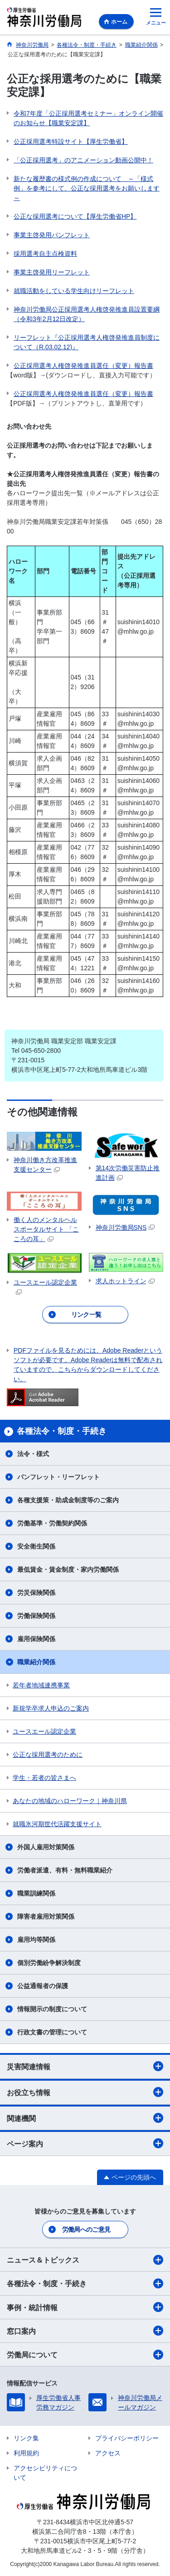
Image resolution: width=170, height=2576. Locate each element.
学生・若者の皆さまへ (44, 1777)
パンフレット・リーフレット (58, 1477)
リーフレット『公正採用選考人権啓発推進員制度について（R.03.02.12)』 (87, 342)
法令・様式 (33, 1453)
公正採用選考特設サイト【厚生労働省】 (71, 141)
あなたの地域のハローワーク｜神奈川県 (70, 1800)
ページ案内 (85, 2143)
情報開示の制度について (52, 2009)
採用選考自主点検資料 (45, 253)
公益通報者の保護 (42, 1985)
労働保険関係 (36, 1615)
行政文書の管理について (52, 2032)
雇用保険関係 (36, 1638)
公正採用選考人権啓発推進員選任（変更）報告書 (83, 365)
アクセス (108, 2453)
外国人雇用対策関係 (45, 1847)
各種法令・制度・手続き (85, 2283)
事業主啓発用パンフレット (52, 235)
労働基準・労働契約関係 (52, 1523)
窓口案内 (85, 2331)
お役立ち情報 (85, 2092)
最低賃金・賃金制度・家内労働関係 (68, 1569)
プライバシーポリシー (127, 2438)
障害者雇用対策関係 (45, 1916)
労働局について (85, 2355)
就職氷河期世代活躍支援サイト (57, 1824)
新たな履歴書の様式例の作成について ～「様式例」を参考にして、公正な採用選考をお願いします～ (87, 188)
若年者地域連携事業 (41, 1685)
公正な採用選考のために (48, 1754)
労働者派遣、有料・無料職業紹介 (64, 1870)
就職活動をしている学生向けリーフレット (74, 290)
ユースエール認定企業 (44, 1731)
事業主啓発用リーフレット (52, 272)
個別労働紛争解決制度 (49, 1962)
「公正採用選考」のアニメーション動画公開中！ (83, 160)
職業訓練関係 (36, 1893)
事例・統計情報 (85, 2307)
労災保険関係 (36, 1592)
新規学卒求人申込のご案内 (51, 1708)
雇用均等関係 (36, 1939)
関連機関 (85, 2118)
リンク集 (26, 2438)
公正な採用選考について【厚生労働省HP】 (75, 216)
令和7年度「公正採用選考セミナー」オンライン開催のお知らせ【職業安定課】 (88, 118)
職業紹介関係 (36, 1662)
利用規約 (26, 2453)
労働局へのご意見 (86, 2229)
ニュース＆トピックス (85, 2260)
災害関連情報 (85, 2066)
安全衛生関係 (36, 1546)
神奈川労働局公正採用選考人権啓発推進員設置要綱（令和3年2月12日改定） (87, 314)
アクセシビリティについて (45, 2472)
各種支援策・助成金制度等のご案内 (68, 1500)
